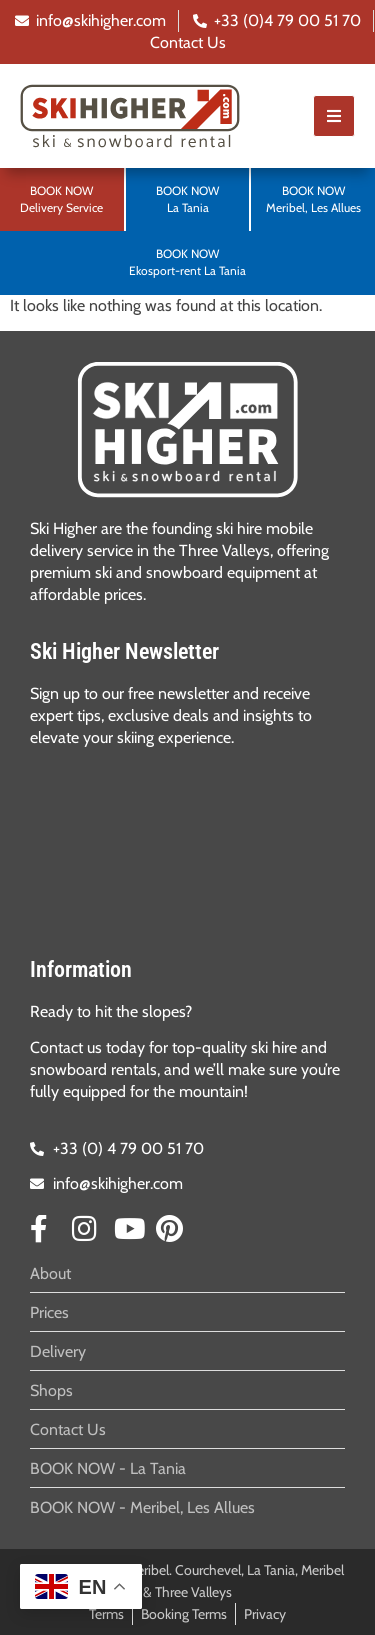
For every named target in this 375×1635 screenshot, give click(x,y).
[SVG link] (188, 429)
